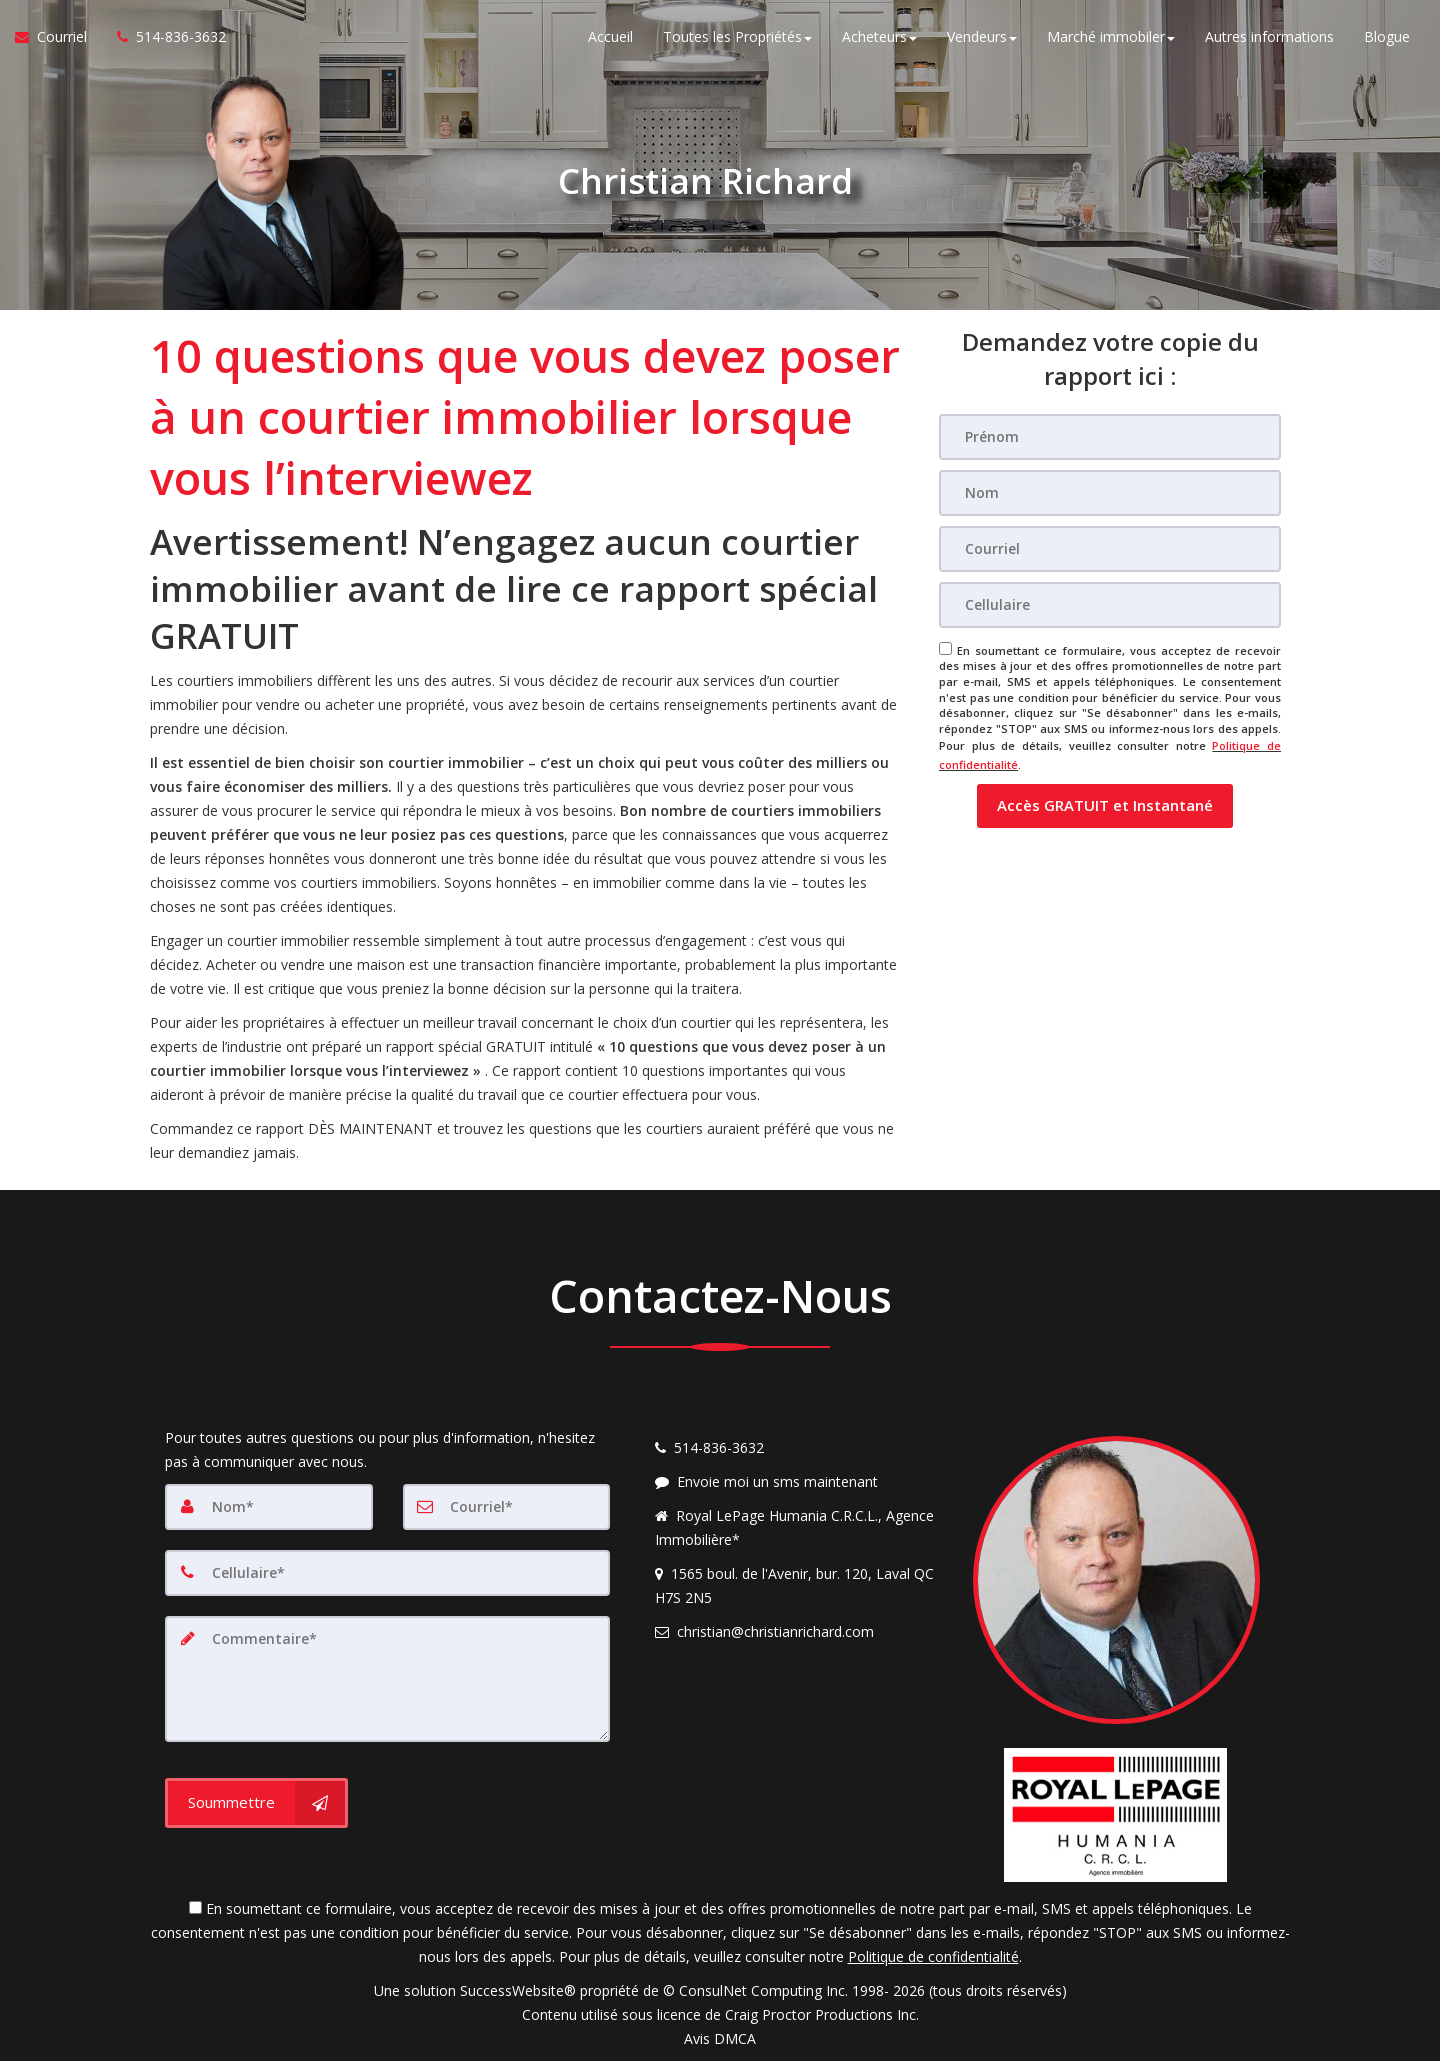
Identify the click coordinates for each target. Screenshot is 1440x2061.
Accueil (610, 39)
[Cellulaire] (1110, 605)
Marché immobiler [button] (1111, 39)
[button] (1105, 799)
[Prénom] (1110, 437)
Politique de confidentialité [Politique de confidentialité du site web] (933, 1956)
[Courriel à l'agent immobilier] (58, 40)
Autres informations (1269, 39)
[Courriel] (1110, 549)
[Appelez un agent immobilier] (164, 40)
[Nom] (1110, 493)
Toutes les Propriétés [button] (737, 39)
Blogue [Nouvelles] (1387, 39)
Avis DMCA (720, 2038)
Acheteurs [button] (879, 39)
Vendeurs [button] (982, 39)
